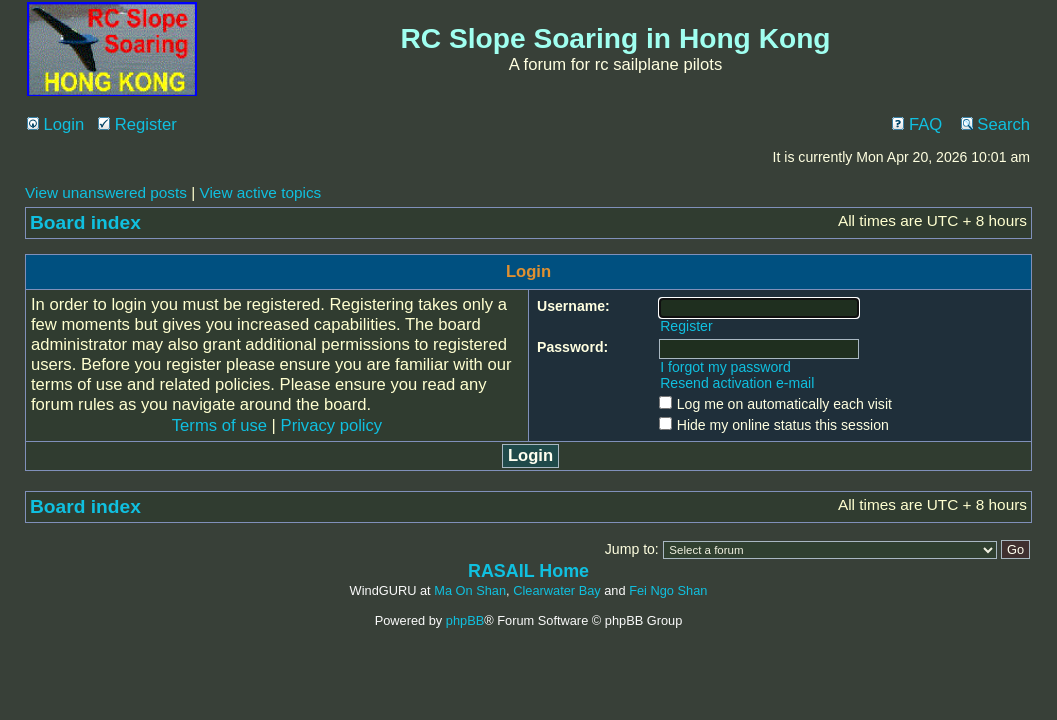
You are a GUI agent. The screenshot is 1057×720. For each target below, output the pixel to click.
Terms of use (219, 425)
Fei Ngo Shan (668, 590)
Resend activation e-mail (737, 383)
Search (995, 124)
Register (137, 124)
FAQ (917, 124)
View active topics (260, 192)
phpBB (465, 620)
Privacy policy (332, 425)
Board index (85, 222)
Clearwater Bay (556, 590)
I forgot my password (725, 367)
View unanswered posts (106, 192)
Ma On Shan (470, 590)
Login (55, 124)
